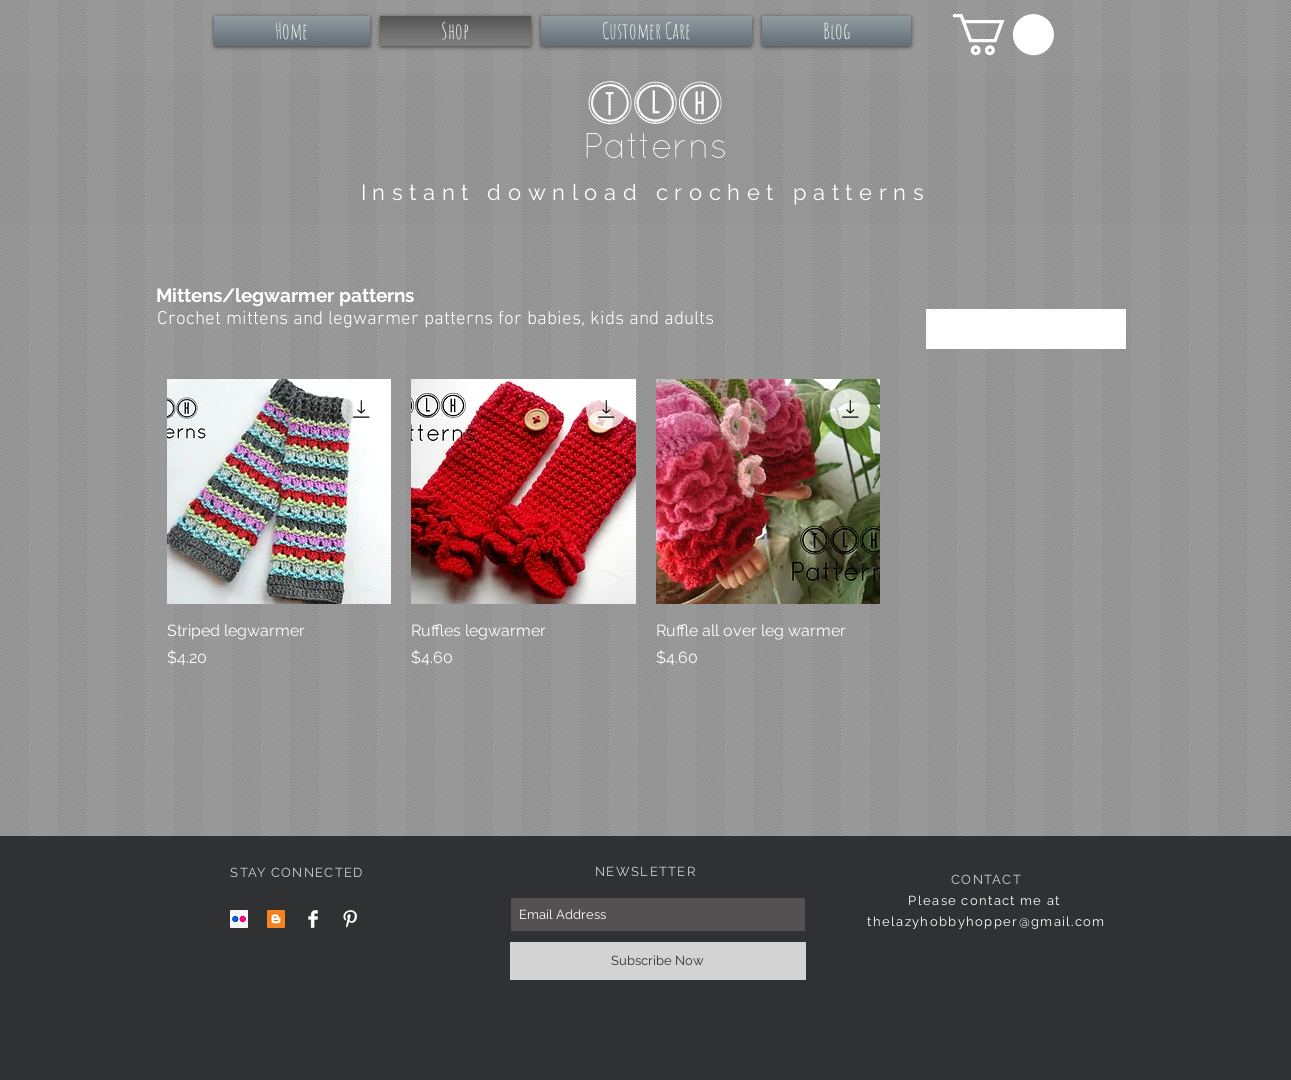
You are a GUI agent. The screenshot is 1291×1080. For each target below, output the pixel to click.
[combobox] (1026, 329)
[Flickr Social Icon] (239, 919)
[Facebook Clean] (313, 919)
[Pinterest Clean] (350, 919)
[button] (1003, 34)
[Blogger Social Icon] (276, 919)
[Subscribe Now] (658, 961)
